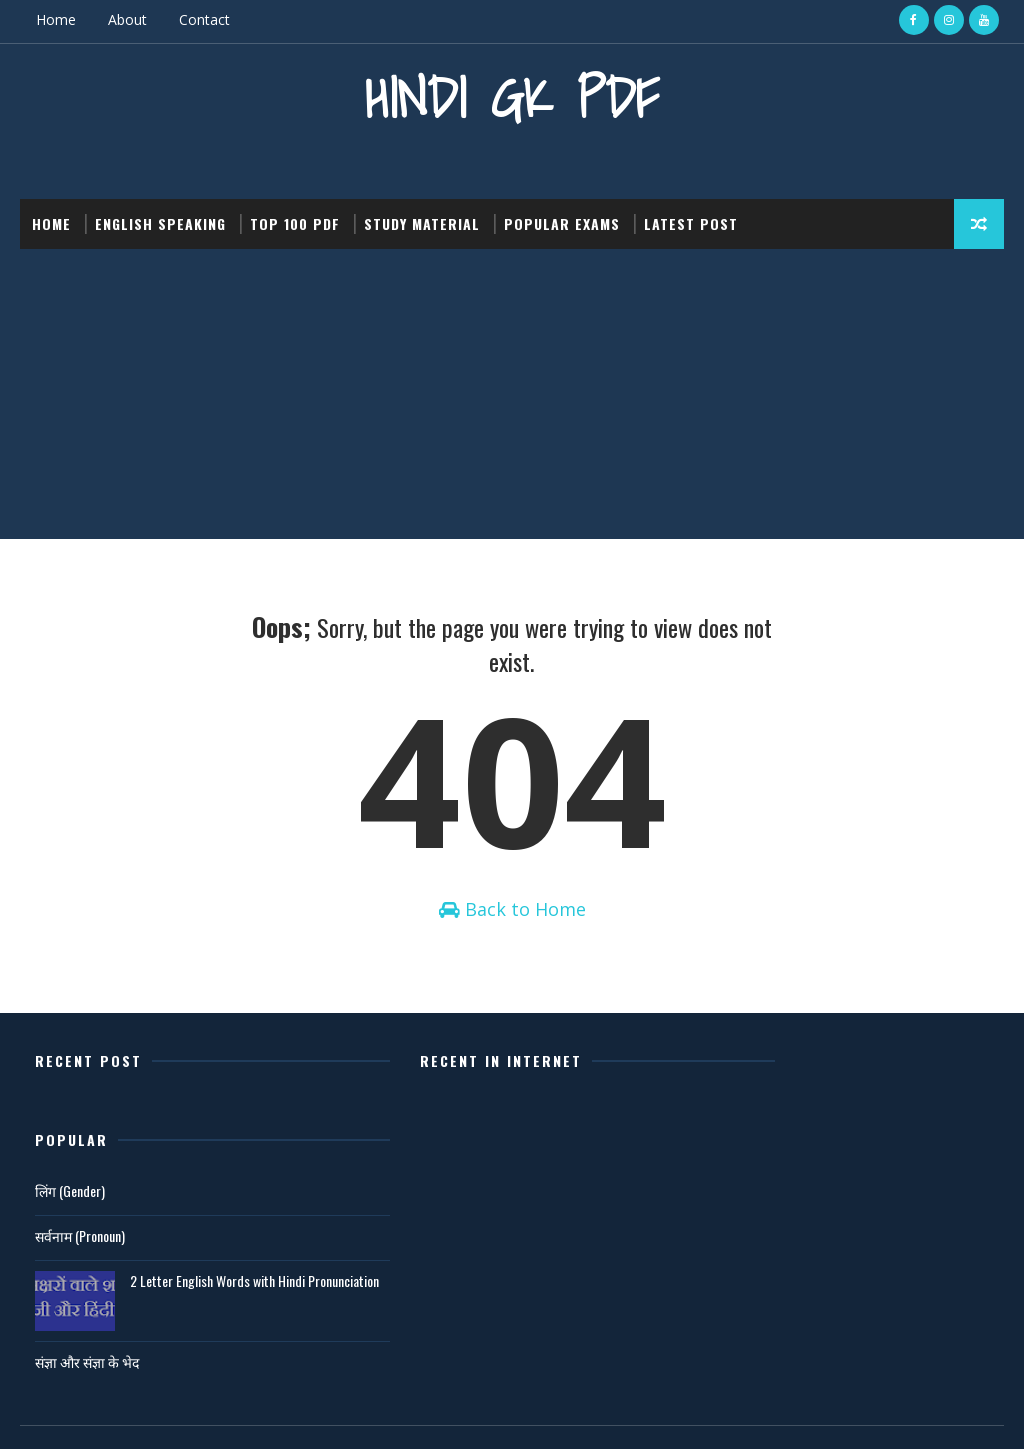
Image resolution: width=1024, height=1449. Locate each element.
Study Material (422, 221)
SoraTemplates (121, 1413)
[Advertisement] (512, 397)
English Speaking (160, 221)
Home (56, 19)
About (127, 19)
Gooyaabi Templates (301, 1413)
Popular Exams (562, 221)
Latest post (691, 221)
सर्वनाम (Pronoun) (730, 1178)
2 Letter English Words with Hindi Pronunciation (867, 1232)
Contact (204, 19)
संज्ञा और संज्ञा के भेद (737, 1303)
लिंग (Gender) (720, 1133)
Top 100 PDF (295, 221)
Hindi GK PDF (512, 95)
